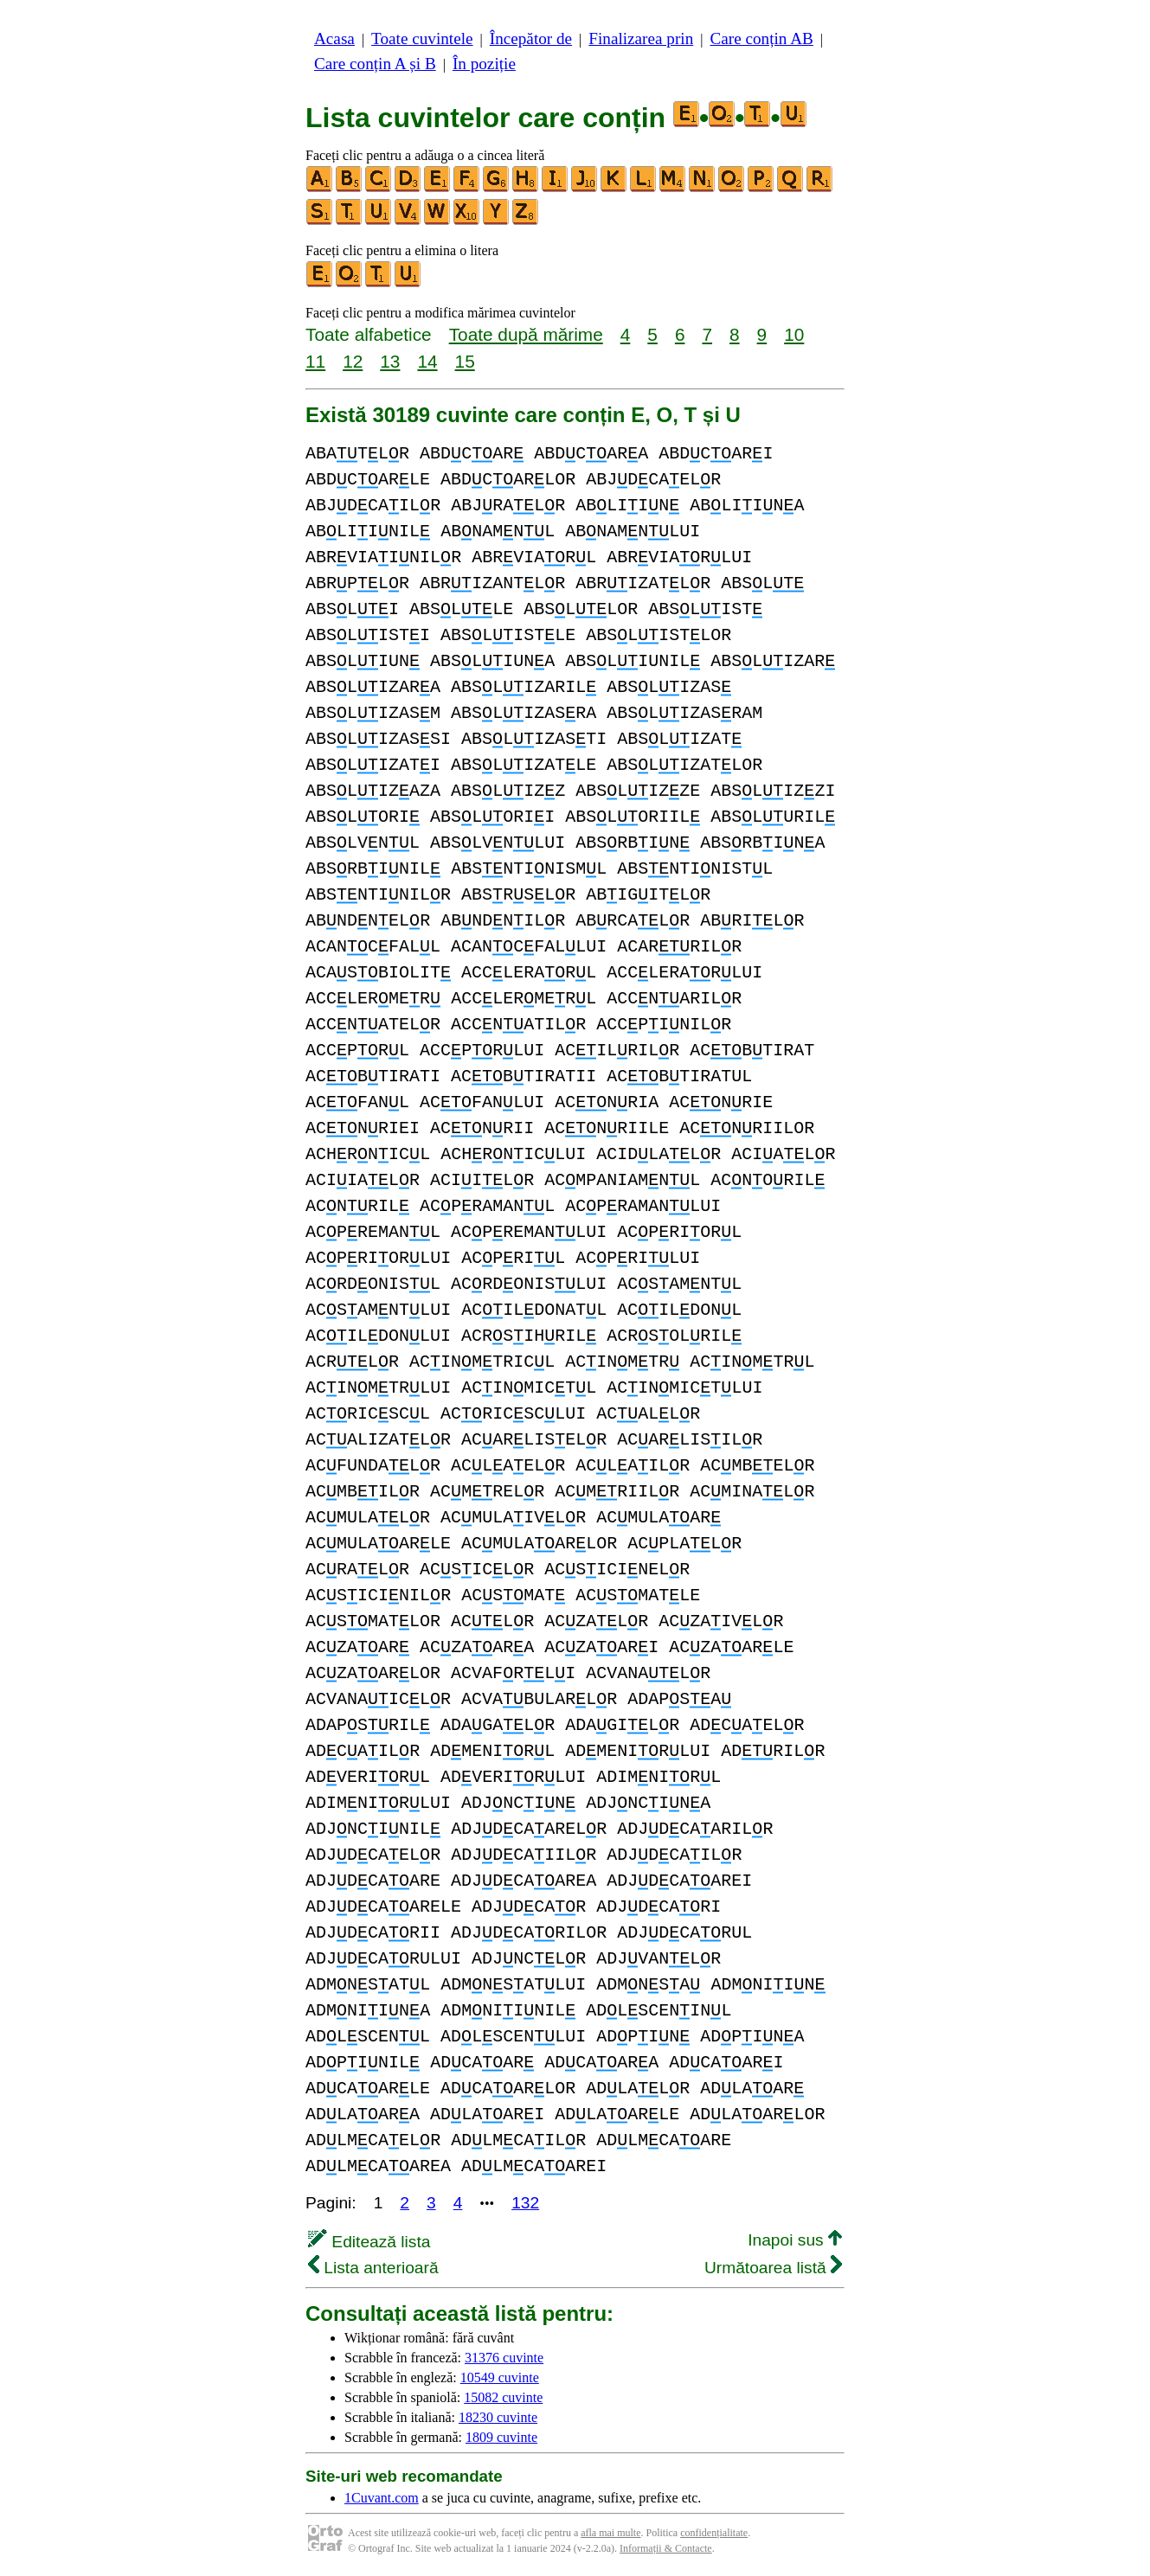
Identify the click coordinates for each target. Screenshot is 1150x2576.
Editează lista (369, 2242)
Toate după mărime (526, 334)
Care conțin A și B (375, 63)
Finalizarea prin (640, 38)
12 (353, 361)
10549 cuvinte (499, 2377)
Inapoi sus (795, 2240)
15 (465, 361)
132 (525, 2203)
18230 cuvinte (498, 2417)
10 (794, 334)
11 (315, 361)
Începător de (531, 38)
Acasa (334, 38)
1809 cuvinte (501, 2437)
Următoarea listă (773, 2268)
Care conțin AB (761, 38)
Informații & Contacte (666, 2548)
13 (390, 361)
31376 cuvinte (504, 2357)
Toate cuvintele (421, 38)
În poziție (484, 63)
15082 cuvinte (503, 2397)
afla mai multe (610, 2533)
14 (427, 361)
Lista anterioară (373, 2268)
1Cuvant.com (381, 2497)
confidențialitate (714, 2533)
